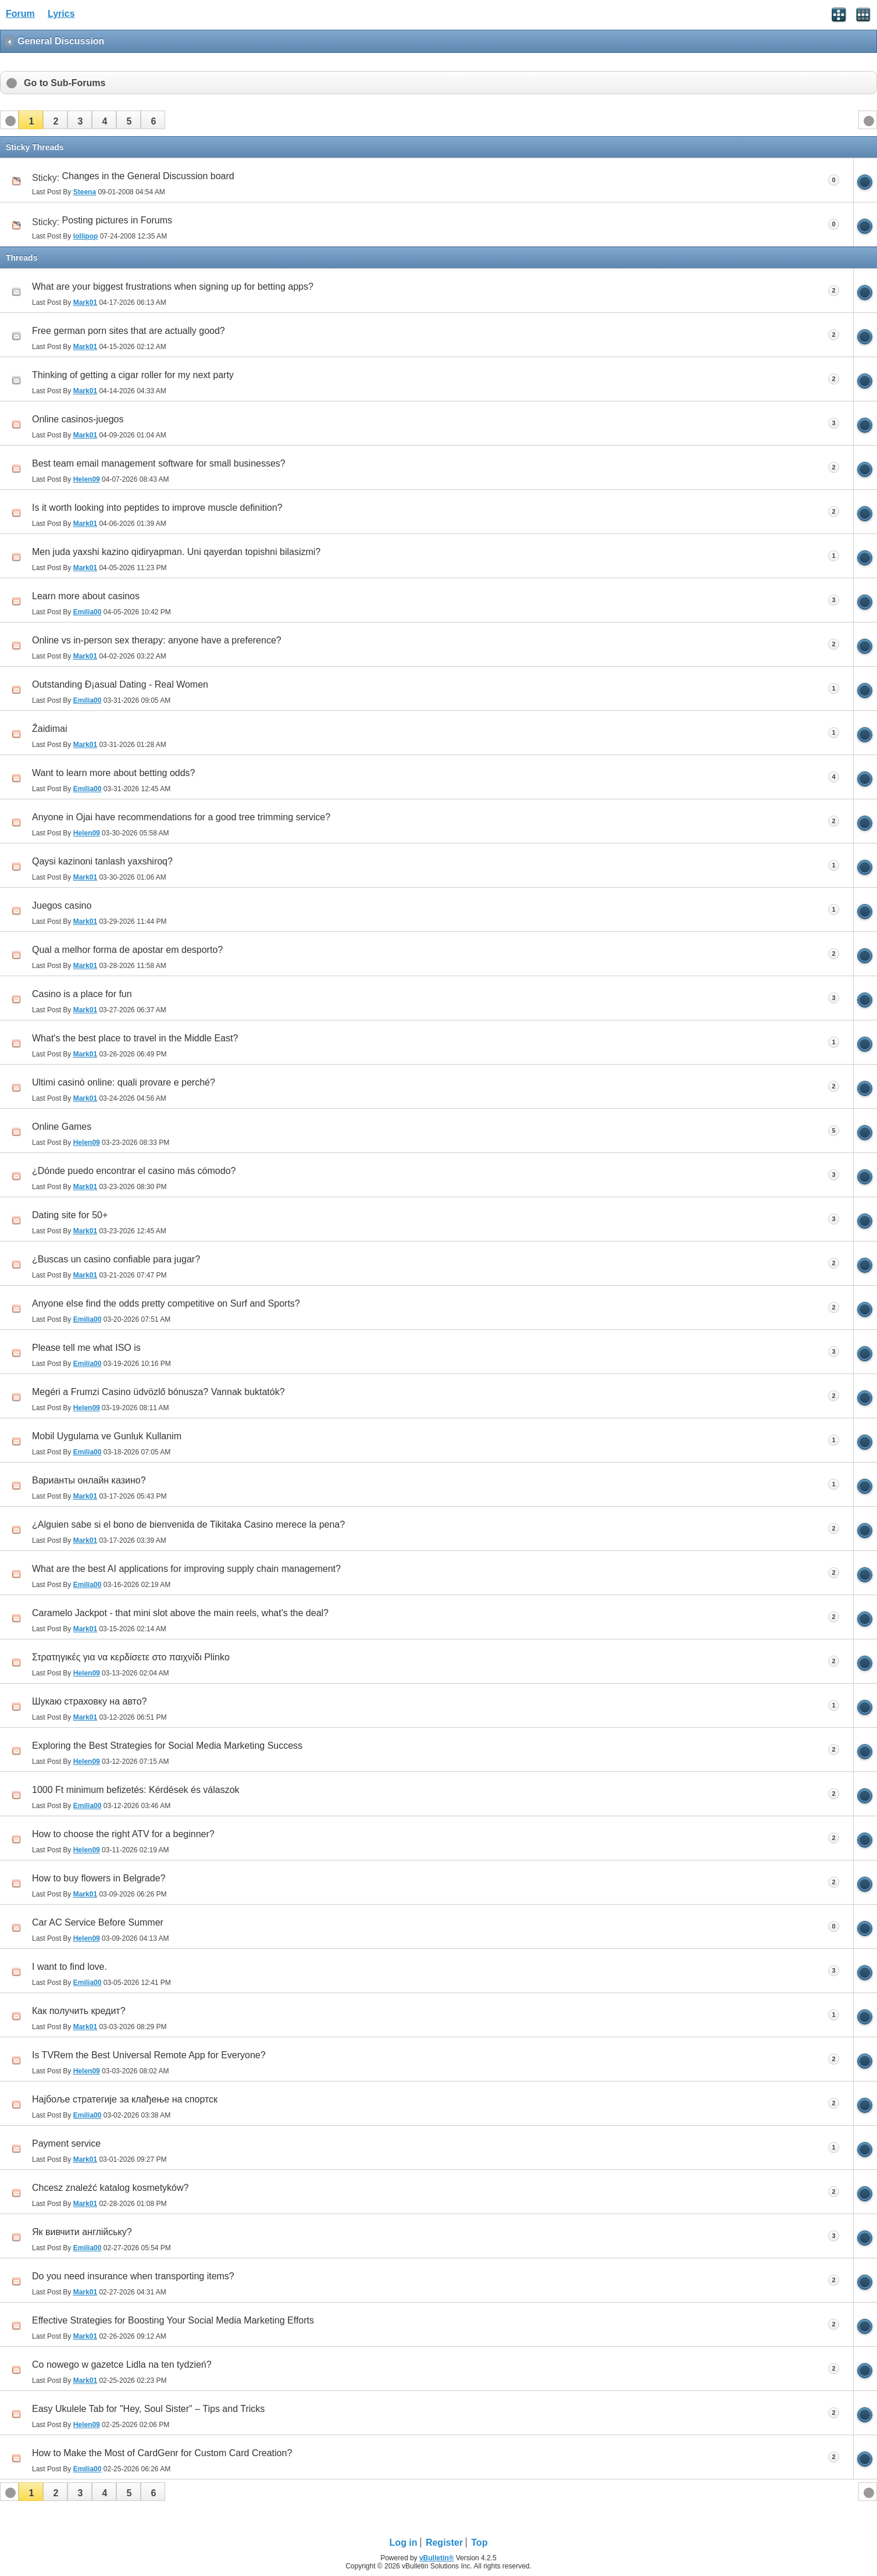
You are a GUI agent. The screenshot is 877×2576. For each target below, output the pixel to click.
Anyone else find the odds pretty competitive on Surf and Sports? (166, 1303)
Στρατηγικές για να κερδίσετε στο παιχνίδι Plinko (131, 1657)
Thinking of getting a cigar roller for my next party (133, 375)
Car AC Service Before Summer (97, 1922)
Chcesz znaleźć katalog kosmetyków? (110, 2188)
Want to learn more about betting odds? (113, 773)
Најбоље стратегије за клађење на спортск (125, 2099)
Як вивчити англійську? (82, 2232)
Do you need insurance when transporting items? (133, 2276)
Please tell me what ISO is (86, 1348)
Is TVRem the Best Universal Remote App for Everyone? (149, 2055)
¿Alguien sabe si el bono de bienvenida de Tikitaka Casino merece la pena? (188, 1524)
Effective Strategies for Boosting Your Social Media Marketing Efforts (173, 2320)
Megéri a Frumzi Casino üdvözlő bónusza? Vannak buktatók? (158, 1392)
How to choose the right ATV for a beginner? (123, 1834)
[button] (31, 120)
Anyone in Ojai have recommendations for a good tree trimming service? (181, 817)
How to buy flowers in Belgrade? (98, 1878)
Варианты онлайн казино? (89, 1480)
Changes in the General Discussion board (148, 176)
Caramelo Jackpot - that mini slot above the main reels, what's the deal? (180, 1613)
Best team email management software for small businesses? (159, 463)
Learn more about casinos (86, 596)
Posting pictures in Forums (117, 220)
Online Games (61, 1127)
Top (479, 2542)
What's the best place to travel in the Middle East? (135, 1038)
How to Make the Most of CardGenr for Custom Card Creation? (162, 2453)
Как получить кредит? (79, 2011)
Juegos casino (61, 905)
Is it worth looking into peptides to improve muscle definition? (157, 508)
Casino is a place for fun (82, 994)
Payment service (66, 2143)
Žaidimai (49, 729)
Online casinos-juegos (77, 419)
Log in (404, 2542)
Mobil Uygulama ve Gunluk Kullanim (106, 1436)
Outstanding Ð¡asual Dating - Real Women (120, 684)
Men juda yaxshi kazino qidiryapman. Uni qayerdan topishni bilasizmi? (176, 552)
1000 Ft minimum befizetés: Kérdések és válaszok (136, 1790)
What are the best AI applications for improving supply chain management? (186, 1569)
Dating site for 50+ (70, 1215)
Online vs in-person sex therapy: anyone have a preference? (156, 640)
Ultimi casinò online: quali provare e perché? (123, 1082)
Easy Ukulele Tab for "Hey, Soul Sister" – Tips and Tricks (148, 2409)
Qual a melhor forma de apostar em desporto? (127, 950)
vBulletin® (436, 2558)
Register (444, 2542)
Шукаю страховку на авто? (89, 1701)
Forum (20, 14)
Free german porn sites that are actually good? (128, 331)
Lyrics (61, 14)
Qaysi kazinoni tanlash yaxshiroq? (102, 861)
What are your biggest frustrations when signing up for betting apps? (172, 286)
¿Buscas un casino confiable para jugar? (116, 1259)
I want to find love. (69, 1967)
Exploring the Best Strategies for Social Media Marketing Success (167, 1745)
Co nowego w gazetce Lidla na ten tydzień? (122, 2364)
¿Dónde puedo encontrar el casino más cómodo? (134, 1171)
